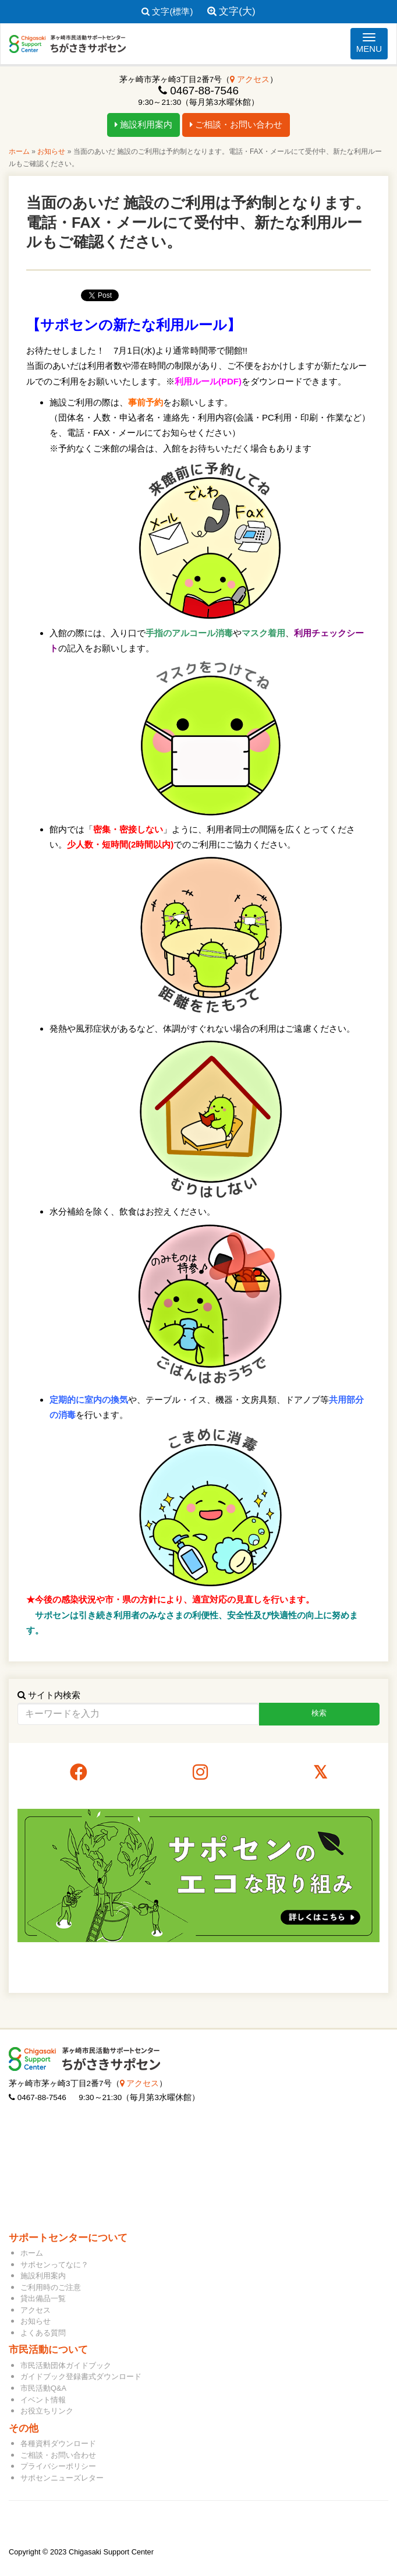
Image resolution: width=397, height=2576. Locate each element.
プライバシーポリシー (58, 2466)
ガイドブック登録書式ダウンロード (80, 2376)
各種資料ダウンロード (58, 2443)
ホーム (19, 151)
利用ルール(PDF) (208, 381)
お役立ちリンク (46, 2410)
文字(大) (231, 11)
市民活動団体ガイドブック (65, 2365)
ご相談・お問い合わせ (236, 124)
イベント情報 (43, 2399)
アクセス (250, 79)
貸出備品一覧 (43, 2298)
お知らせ (51, 151)
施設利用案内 (143, 124)
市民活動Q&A (43, 2388)
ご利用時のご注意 (50, 2287)
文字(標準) (167, 11)
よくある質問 (43, 2332)
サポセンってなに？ (54, 2264)
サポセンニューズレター (62, 2477)
